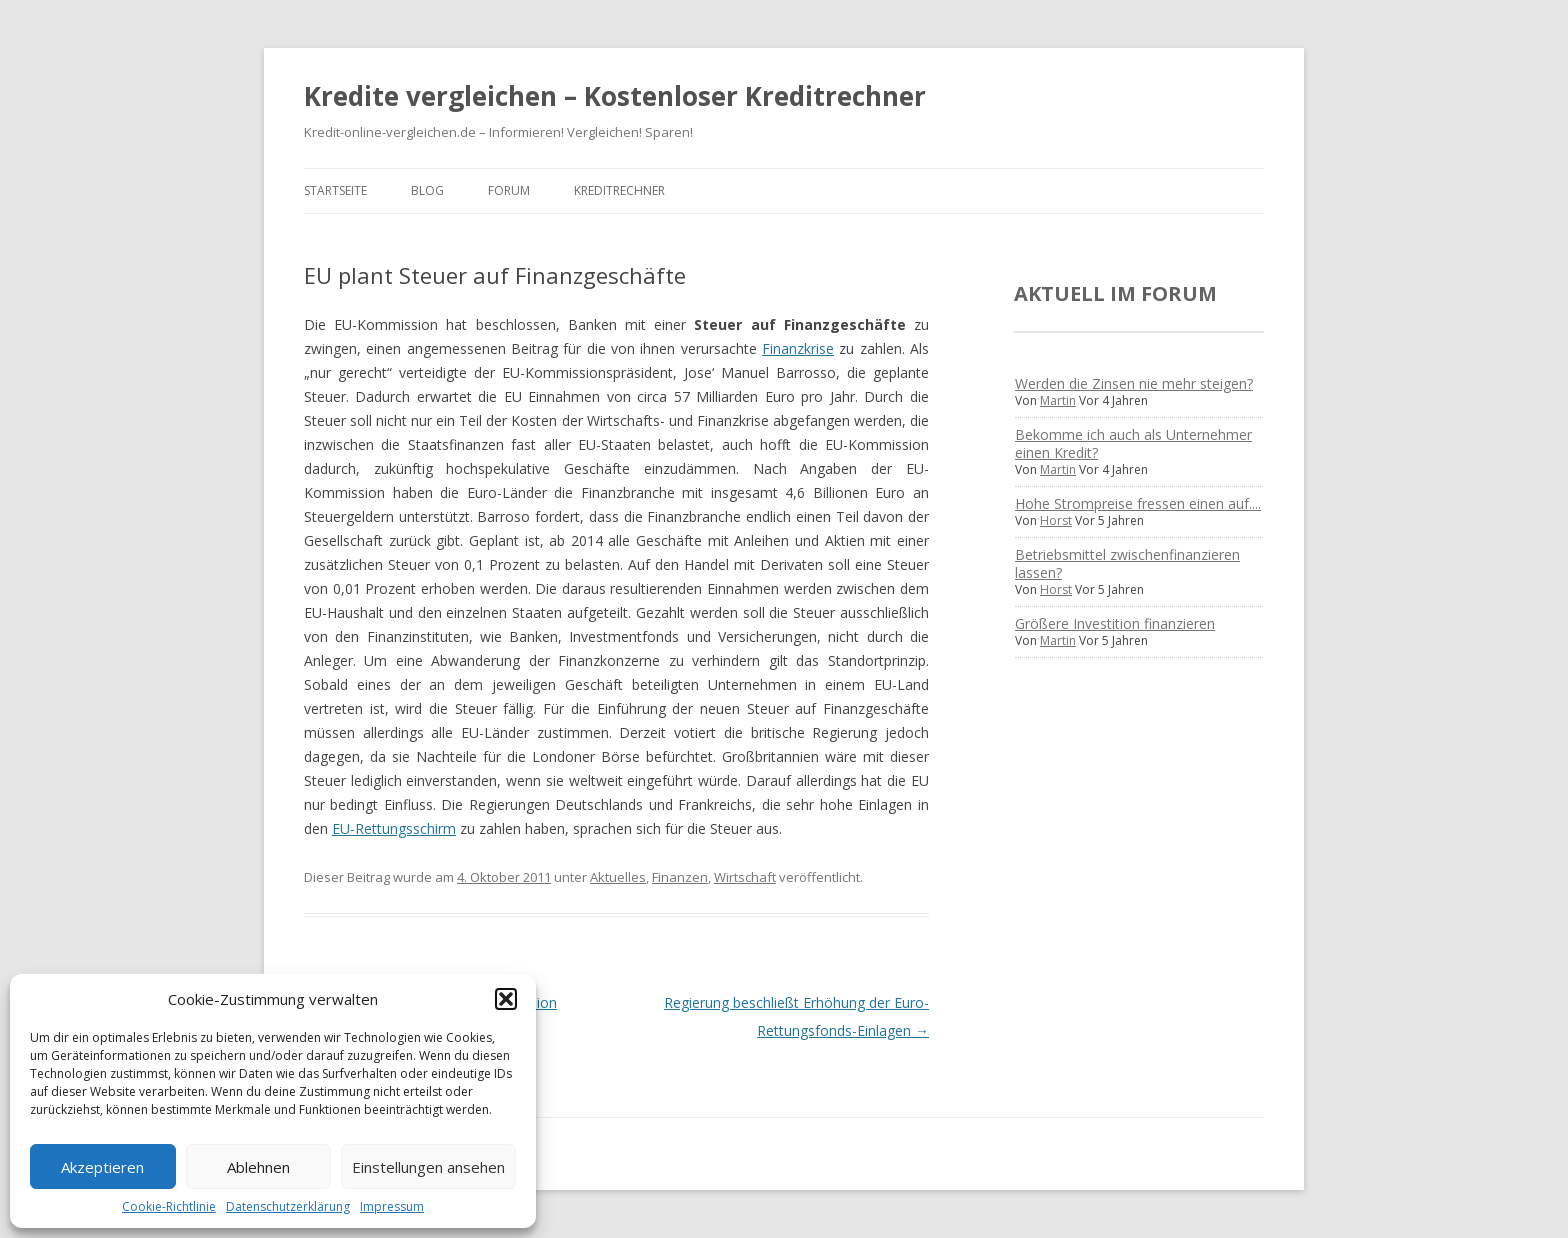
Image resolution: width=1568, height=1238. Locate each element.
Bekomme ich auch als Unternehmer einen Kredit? (1133, 443)
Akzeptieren (102, 1167)
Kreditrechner (619, 190)
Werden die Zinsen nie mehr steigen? (1134, 383)
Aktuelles (618, 877)
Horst (1056, 520)
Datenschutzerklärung (288, 1206)
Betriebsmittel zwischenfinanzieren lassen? (1127, 563)
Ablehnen (258, 1167)
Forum (509, 190)
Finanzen (680, 877)
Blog (427, 190)
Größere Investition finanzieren (1115, 623)
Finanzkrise (798, 348)
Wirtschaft (745, 877)
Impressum (392, 1206)
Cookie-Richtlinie (169, 1206)
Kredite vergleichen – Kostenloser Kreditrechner (615, 96)
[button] (506, 999)
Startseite (335, 190)
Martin (1058, 400)
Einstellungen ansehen (428, 1167)
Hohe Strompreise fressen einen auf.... (1138, 503)
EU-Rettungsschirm (394, 828)
